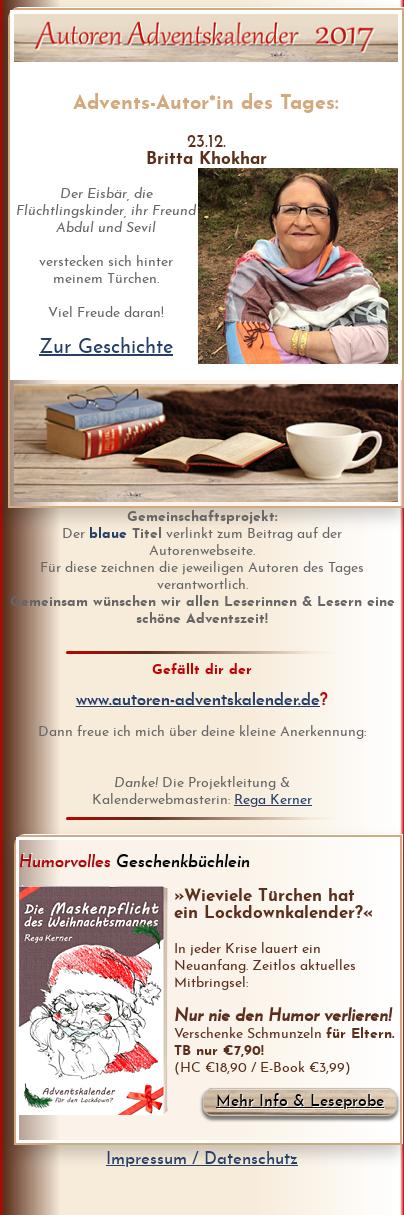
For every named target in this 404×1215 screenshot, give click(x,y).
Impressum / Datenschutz (202, 1159)
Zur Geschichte (106, 348)
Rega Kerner (273, 800)
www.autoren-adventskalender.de (198, 700)
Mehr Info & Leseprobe (300, 1102)
